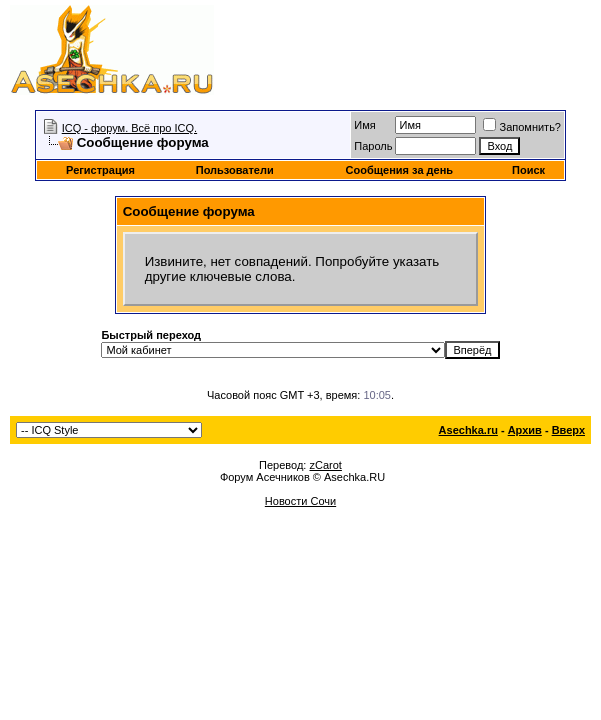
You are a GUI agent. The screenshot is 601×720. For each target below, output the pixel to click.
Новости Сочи (300, 501)
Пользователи (235, 170)
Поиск (528, 170)
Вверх (568, 430)
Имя (364, 125)
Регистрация (100, 170)
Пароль (373, 146)
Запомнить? (522, 127)
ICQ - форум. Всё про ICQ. (129, 128)
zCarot (325, 465)
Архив (525, 430)
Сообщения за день (399, 170)
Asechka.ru (468, 430)
